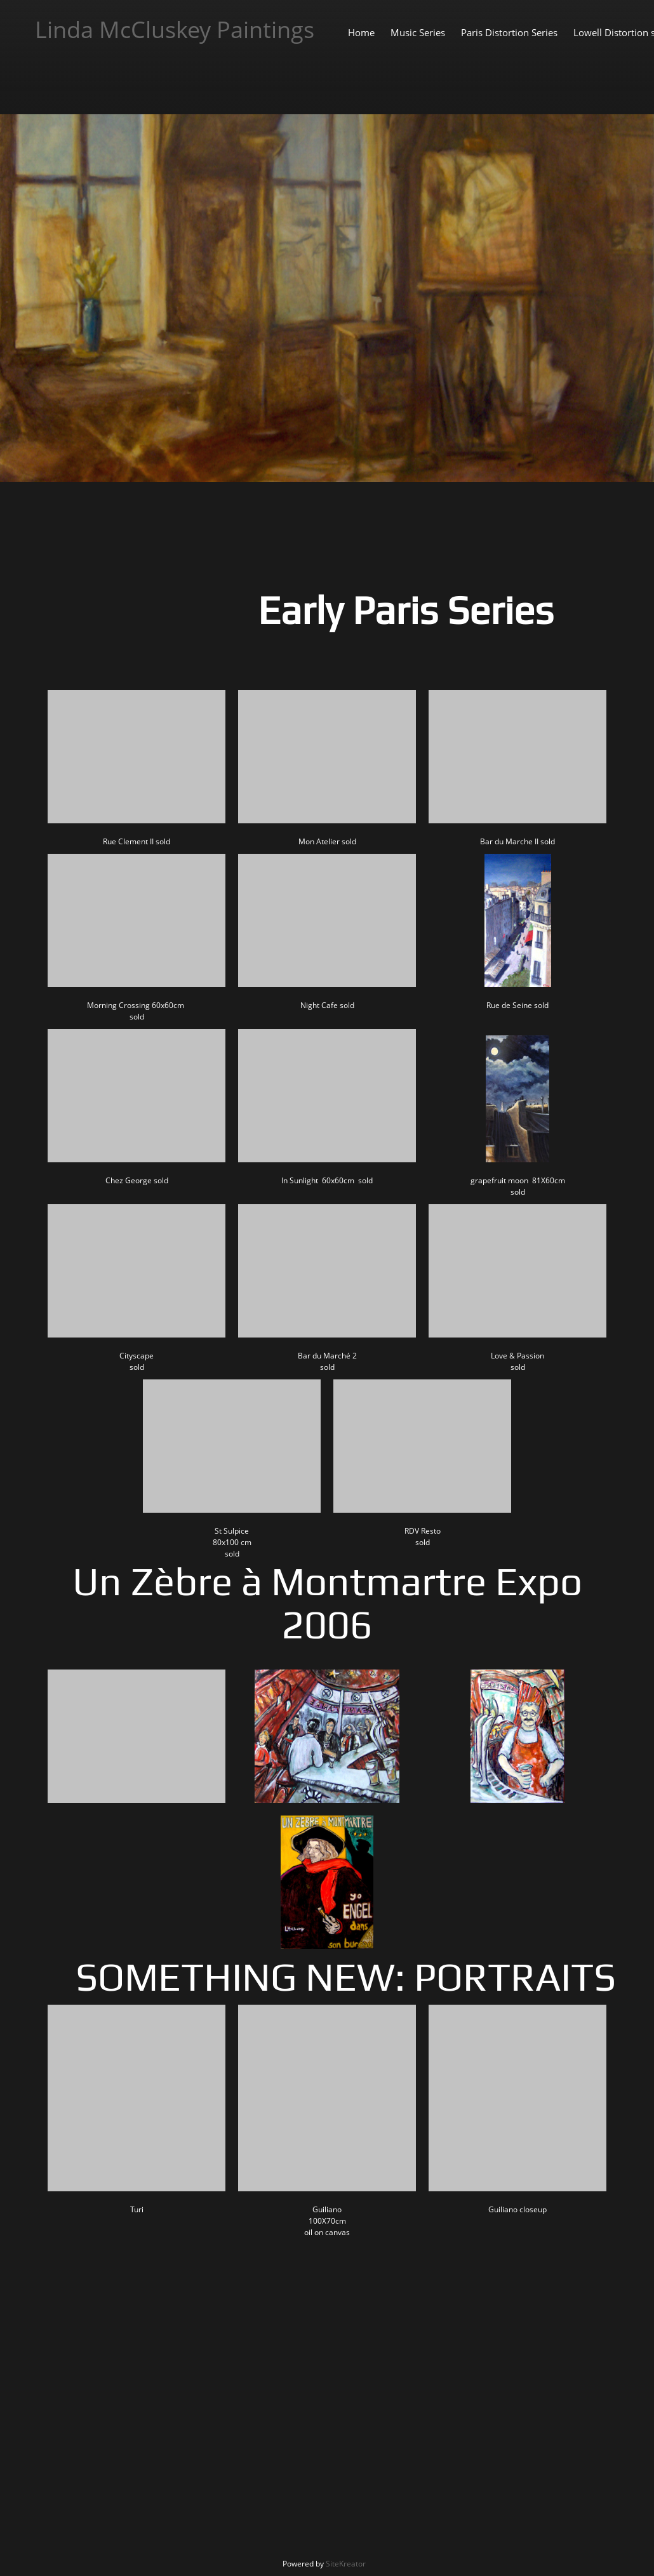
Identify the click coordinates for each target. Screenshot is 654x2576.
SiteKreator (346, 2563)
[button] (136, 765)
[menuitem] (361, 32)
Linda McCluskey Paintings (174, 29)
